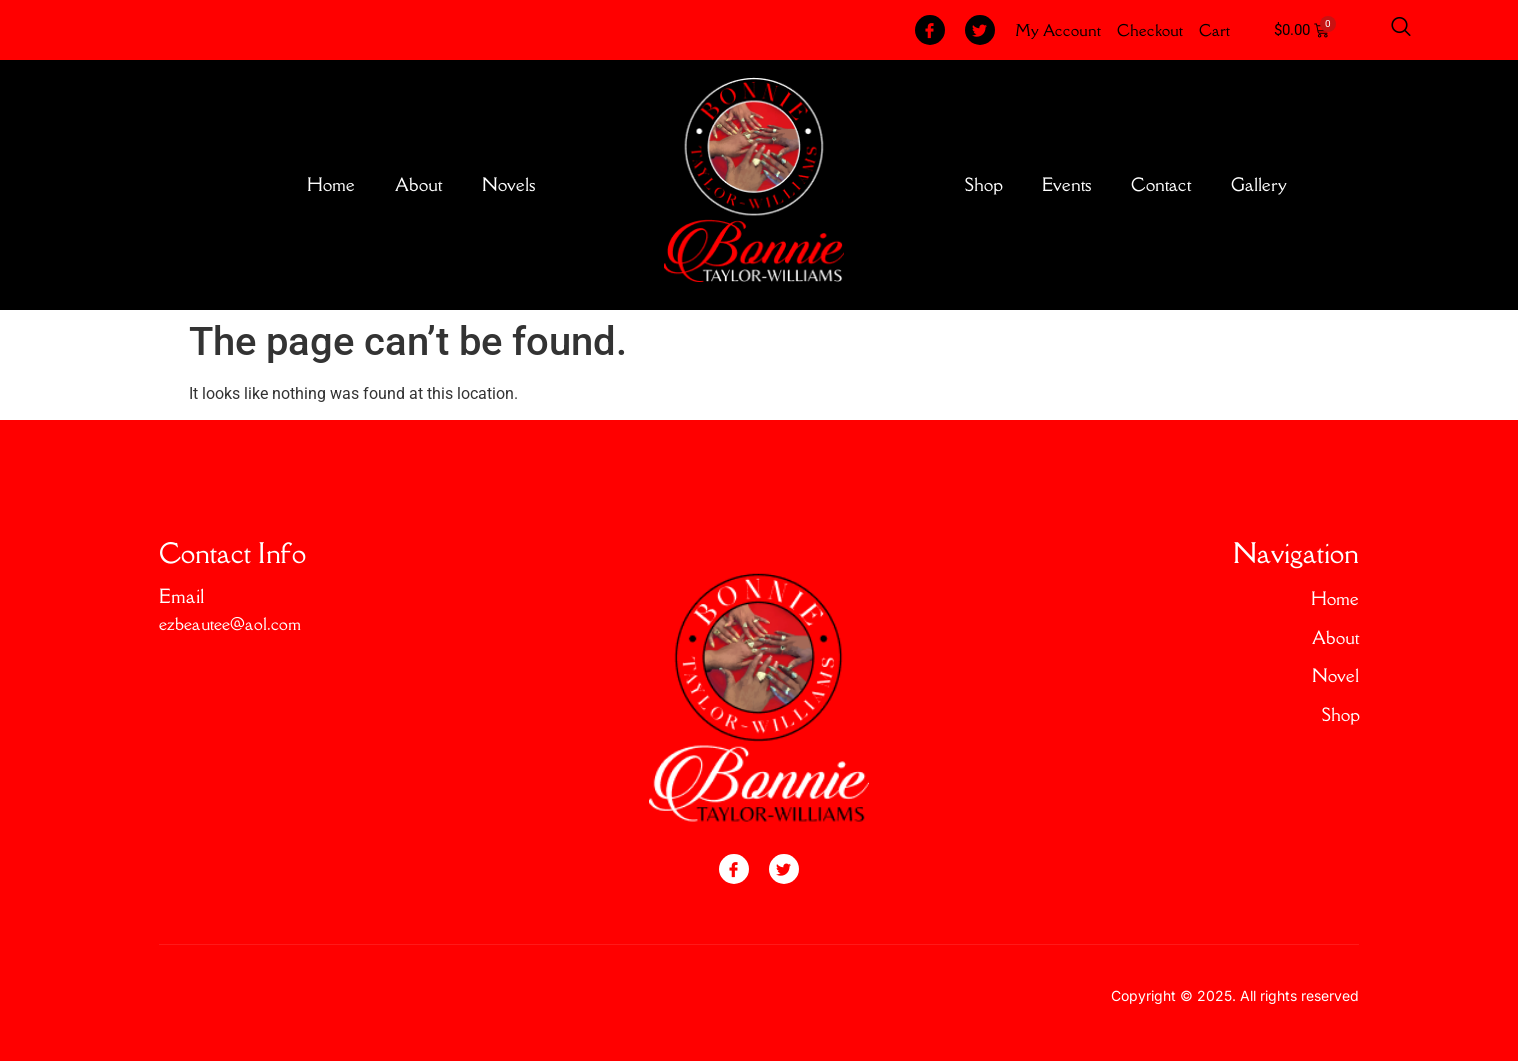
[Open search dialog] (1401, 30)
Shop (983, 184)
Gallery (1259, 184)
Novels (508, 184)
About (418, 184)
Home (331, 184)
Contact (1161, 184)
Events (1066, 184)
